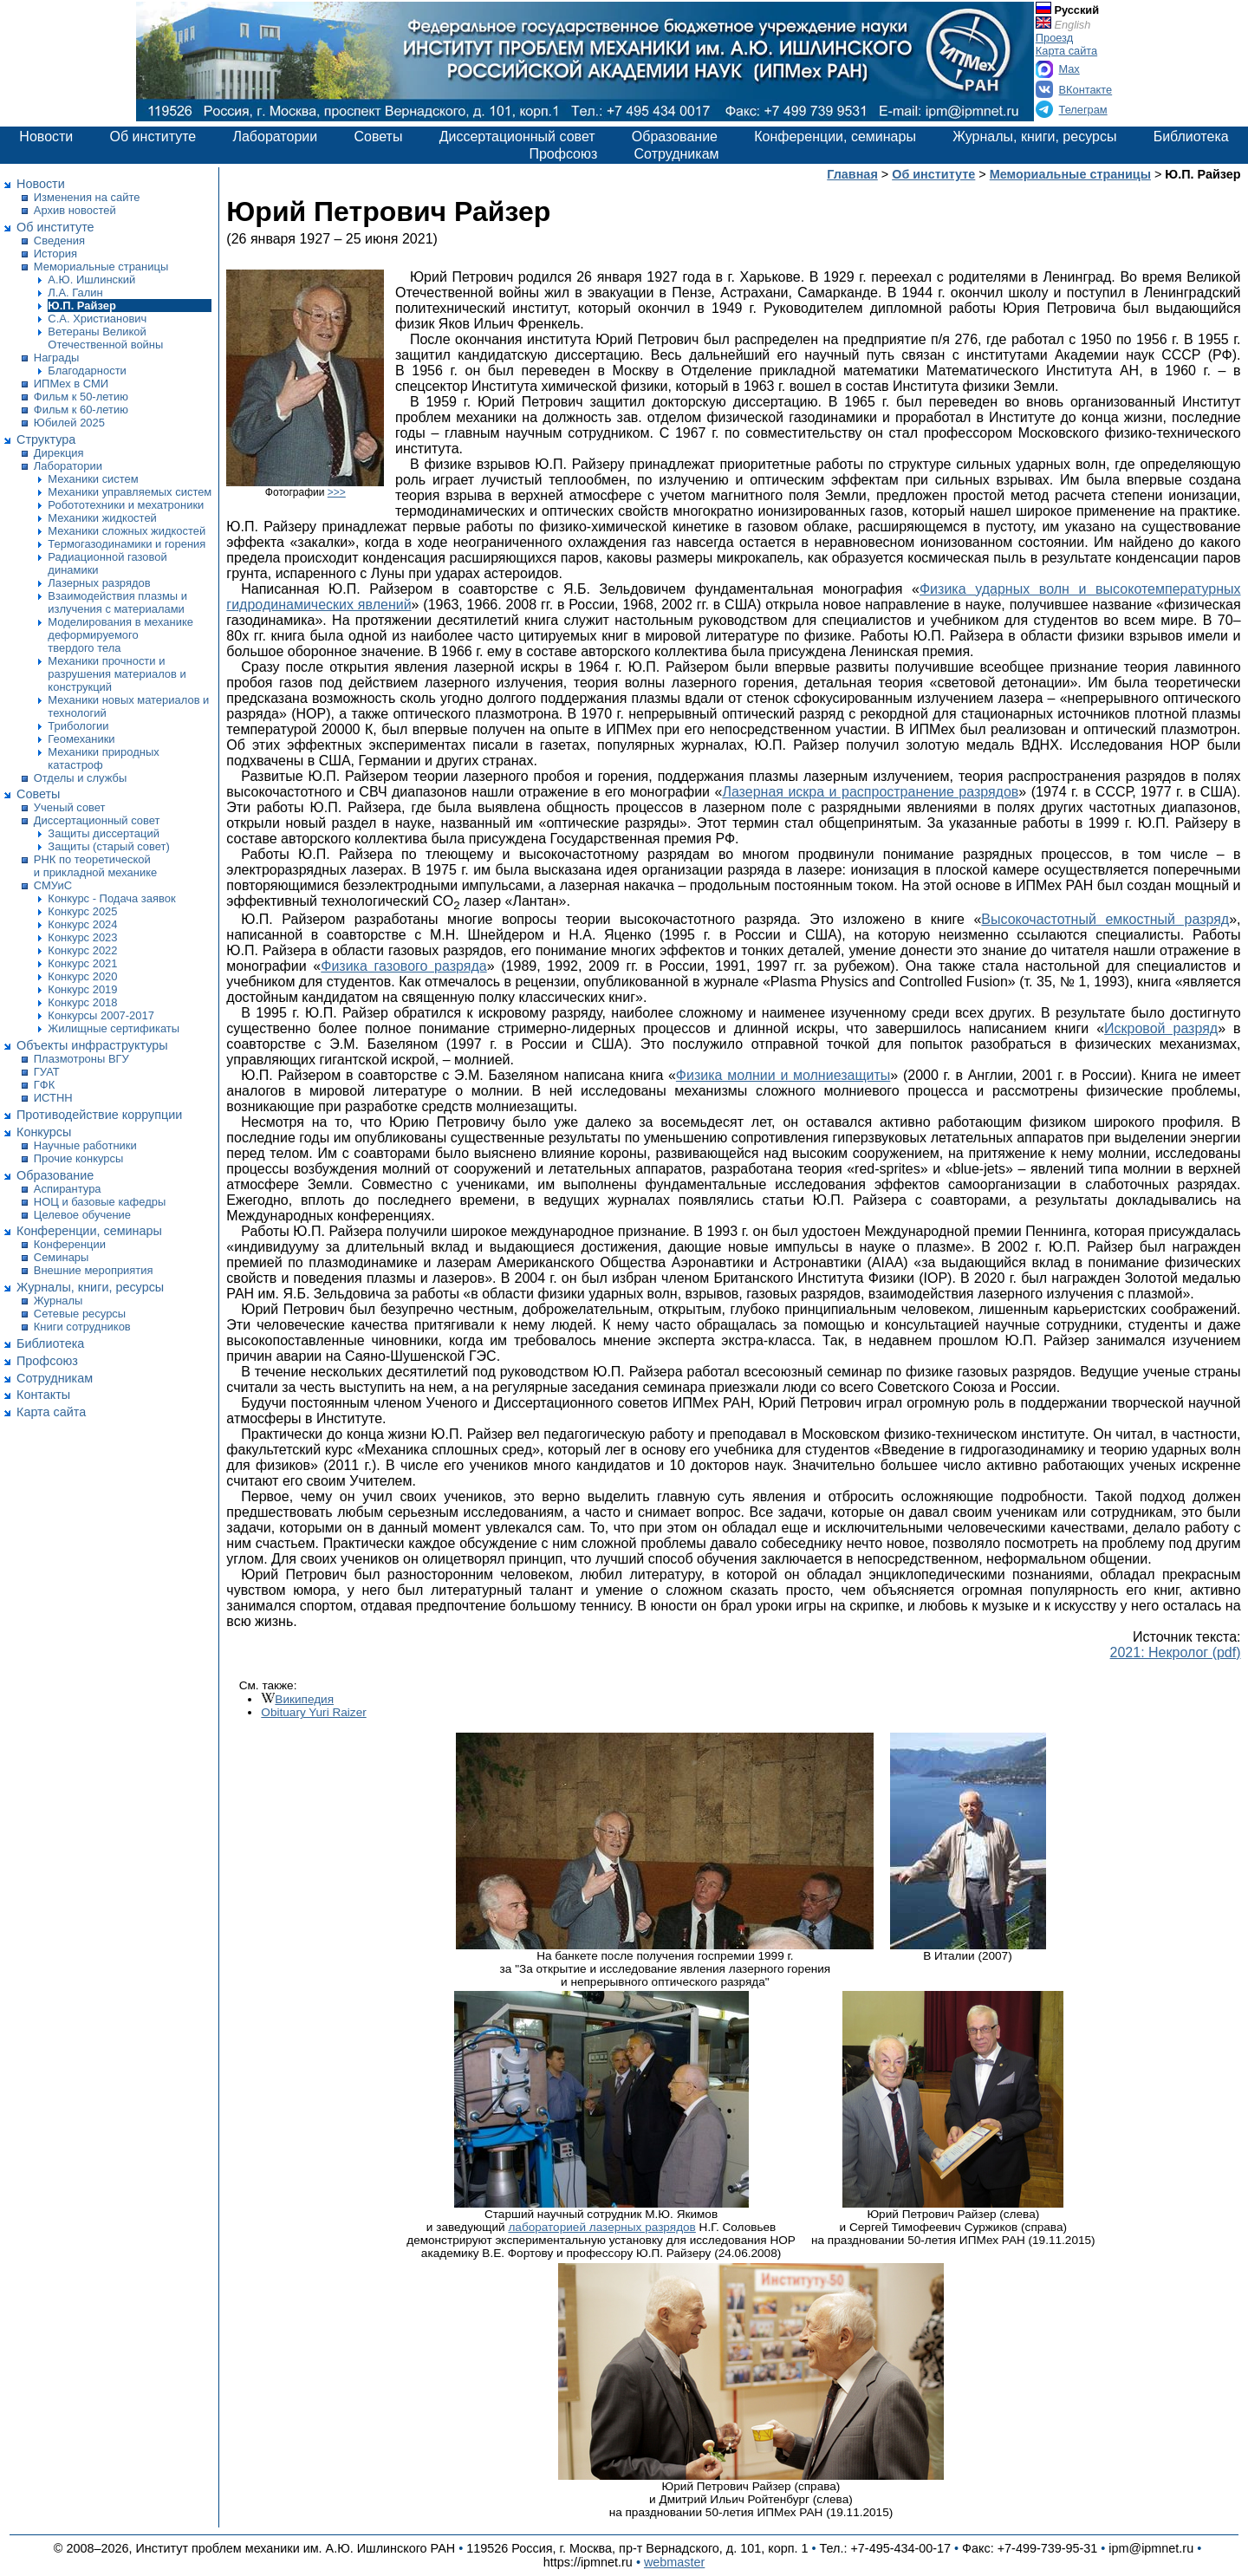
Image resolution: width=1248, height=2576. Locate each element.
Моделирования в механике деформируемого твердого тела (120, 634)
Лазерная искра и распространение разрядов (870, 791)
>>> (337, 492)
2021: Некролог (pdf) (1175, 1652)
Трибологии (78, 725)
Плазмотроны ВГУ (81, 1058)
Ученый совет (70, 807)
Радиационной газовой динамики (107, 563)
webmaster (674, 2562)
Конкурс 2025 (82, 911)
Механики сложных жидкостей (126, 530)
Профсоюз (563, 153)
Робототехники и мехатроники (126, 504)
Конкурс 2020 (82, 976)
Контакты (43, 1395)
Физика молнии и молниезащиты (783, 1075)
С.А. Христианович (97, 318)
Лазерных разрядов (99, 582)
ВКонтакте (1086, 89)
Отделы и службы (80, 777)
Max (1069, 68)
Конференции (70, 1244)
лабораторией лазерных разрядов (601, 2227)
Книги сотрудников (82, 1326)
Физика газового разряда (403, 966)
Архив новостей (75, 210)
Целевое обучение (82, 1214)
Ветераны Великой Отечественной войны (105, 338)
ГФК (44, 1084)
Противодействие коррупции (99, 1115)
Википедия (304, 1699)
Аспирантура (67, 1188)
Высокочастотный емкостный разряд (1105, 919)
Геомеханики (81, 738)
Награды (57, 357)
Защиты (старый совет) (108, 846)
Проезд (1054, 37)
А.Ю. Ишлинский (91, 279)
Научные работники (85, 1145)
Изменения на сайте (87, 197)
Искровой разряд (1161, 1028)
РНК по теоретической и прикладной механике (95, 866)
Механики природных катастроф (103, 758)
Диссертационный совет (517, 136)
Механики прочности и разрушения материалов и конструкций (116, 673)
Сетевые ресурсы (80, 1313)
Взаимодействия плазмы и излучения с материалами (117, 602)
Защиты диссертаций (103, 833)
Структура (45, 439)
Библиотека (1191, 136)
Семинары (61, 1257)
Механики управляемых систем (129, 491)
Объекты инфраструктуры (92, 1045)
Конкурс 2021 (82, 963)
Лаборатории (274, 136)
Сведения (59, 240)
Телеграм (1083, 109)
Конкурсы (43, 1132)
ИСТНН (53, 1097)
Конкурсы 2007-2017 (101, 1015)
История (55, 253)
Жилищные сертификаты (113, 1028)
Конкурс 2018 (82, 1002)
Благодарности (87, 370)
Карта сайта (1066, 50)
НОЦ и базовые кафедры (100, 1201)
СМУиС (53, 885)
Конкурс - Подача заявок (111, 898)
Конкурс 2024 (82, 924)
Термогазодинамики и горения (126, 543)
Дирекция (59, 452)
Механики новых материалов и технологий (128, 706)
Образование (675, 136)
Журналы (58, 1300)
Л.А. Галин (75, 292)
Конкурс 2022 (82, 950)
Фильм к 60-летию (81, 409)
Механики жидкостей (102, 517)
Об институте (153, 136)
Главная (852, 174)
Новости (46, 136)
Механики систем (93, 478)
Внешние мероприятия (93, 1270)
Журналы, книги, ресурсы (1034, 136)
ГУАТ (47, 1071)
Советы (378, 136)
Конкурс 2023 (82, 937)
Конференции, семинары (835, 136)
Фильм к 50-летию (81, 396)
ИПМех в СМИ (71, 383)
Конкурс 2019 (82, 989)
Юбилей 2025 (69, 422)
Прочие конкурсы (79, 1158)
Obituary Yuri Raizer (313, 1712)
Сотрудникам (676, 153)
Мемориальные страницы (101, 266)
